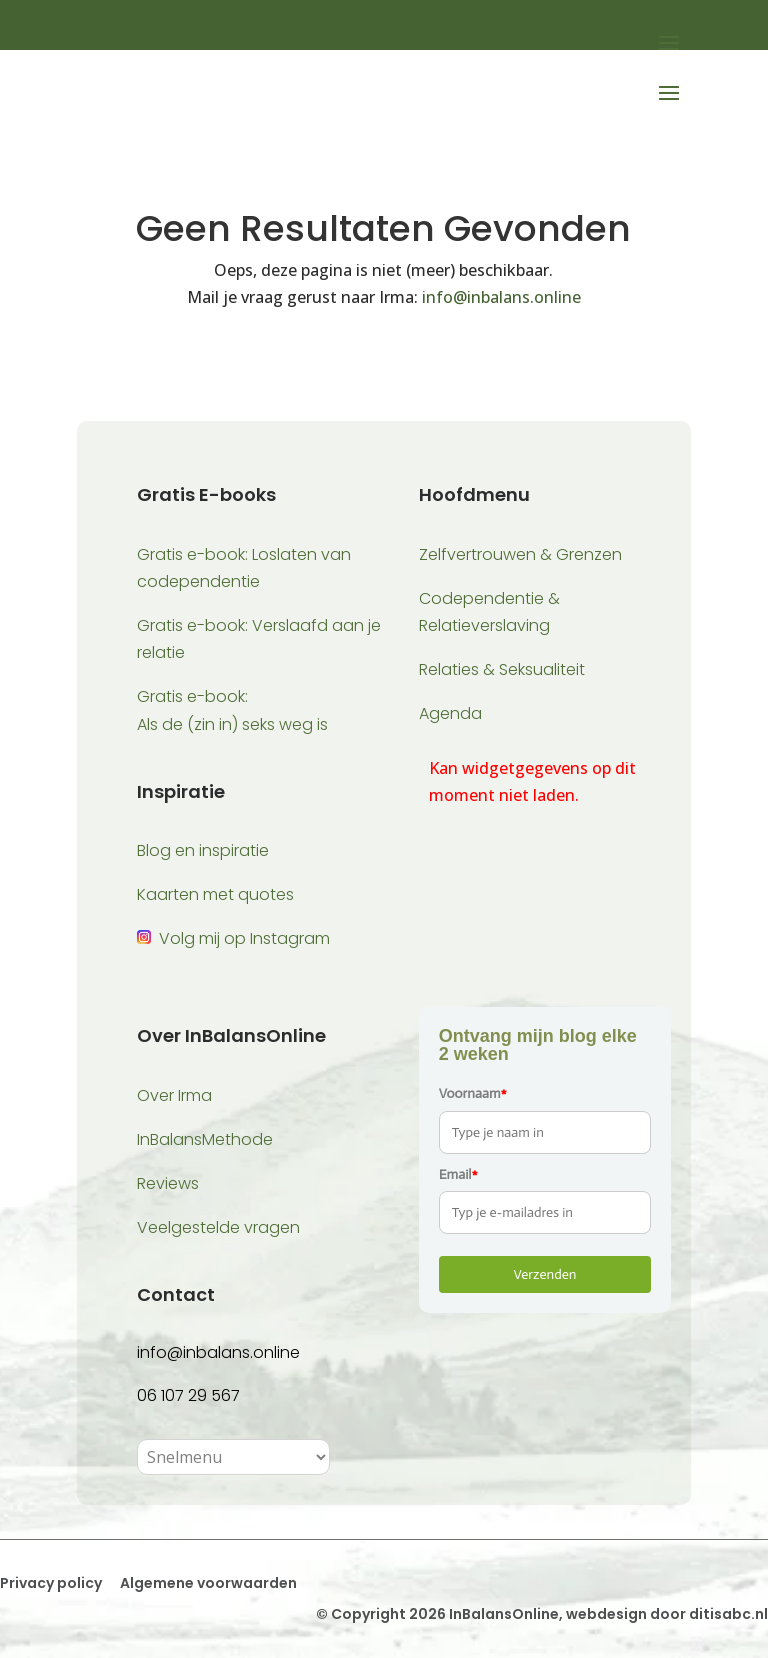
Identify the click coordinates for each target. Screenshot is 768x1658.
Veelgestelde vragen (218, 1227)
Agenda (450, 713)
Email (458, 1174)
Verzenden (544, 1274)
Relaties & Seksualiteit (502, 669)
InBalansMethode (205, 1139)
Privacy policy (51, 1583)
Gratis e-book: (192, 696)
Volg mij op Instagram (244, 938)
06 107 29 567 (188, 1395)
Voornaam (473, 1093)
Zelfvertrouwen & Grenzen (520, 554)
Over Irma (174, 1095)
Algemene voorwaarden (207, 1583)
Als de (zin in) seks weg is (232, 724)
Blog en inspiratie (203, 850)
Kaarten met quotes (215, 894)
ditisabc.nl (728, 1614)
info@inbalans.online (501, 297)
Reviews (168, 1183)
